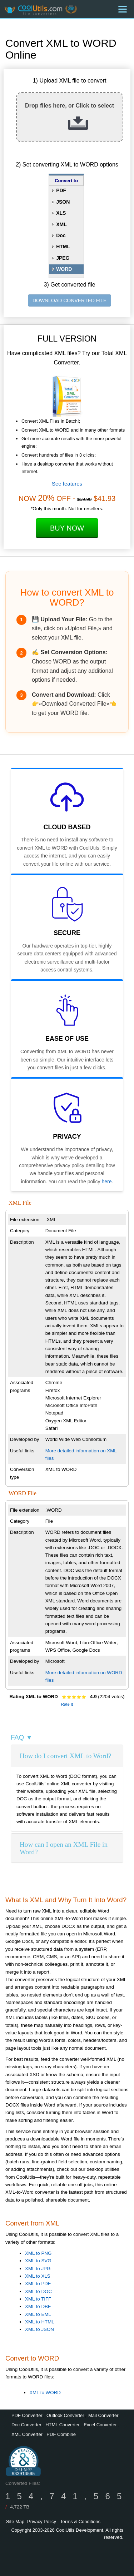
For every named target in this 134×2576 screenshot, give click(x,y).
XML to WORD (45, 2392)
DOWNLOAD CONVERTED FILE (69, 300)
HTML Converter (62, 2424)
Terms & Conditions (80, 2521)
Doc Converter (26, 2424)
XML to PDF (38, 2283)
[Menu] (122, 9)
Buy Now (67, 528)
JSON (63, 202)
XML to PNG (38, 2253)
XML (61, 224)
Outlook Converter (65, 2415)
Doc (60, 235)
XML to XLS (37, 2276)
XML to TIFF (38, 2299)
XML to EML (38, 2314)
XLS (61, 213)
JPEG (62, 258)
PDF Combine (61, 2434)
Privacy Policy (41, 2521)
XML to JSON (39, 2329)
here (106, 1181)
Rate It (67, 1704)
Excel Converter (100, 2424)
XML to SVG (38, 2260)
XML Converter (27, 2434)
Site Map (15, 2521)
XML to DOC (38, 2291)
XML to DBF (38, 2306)
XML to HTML (39, 2321)
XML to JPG (37, 2268)
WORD (64, 269)
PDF (61, 190)
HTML (63, 246)
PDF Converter (27, 2415)
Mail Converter (103, 2415)
